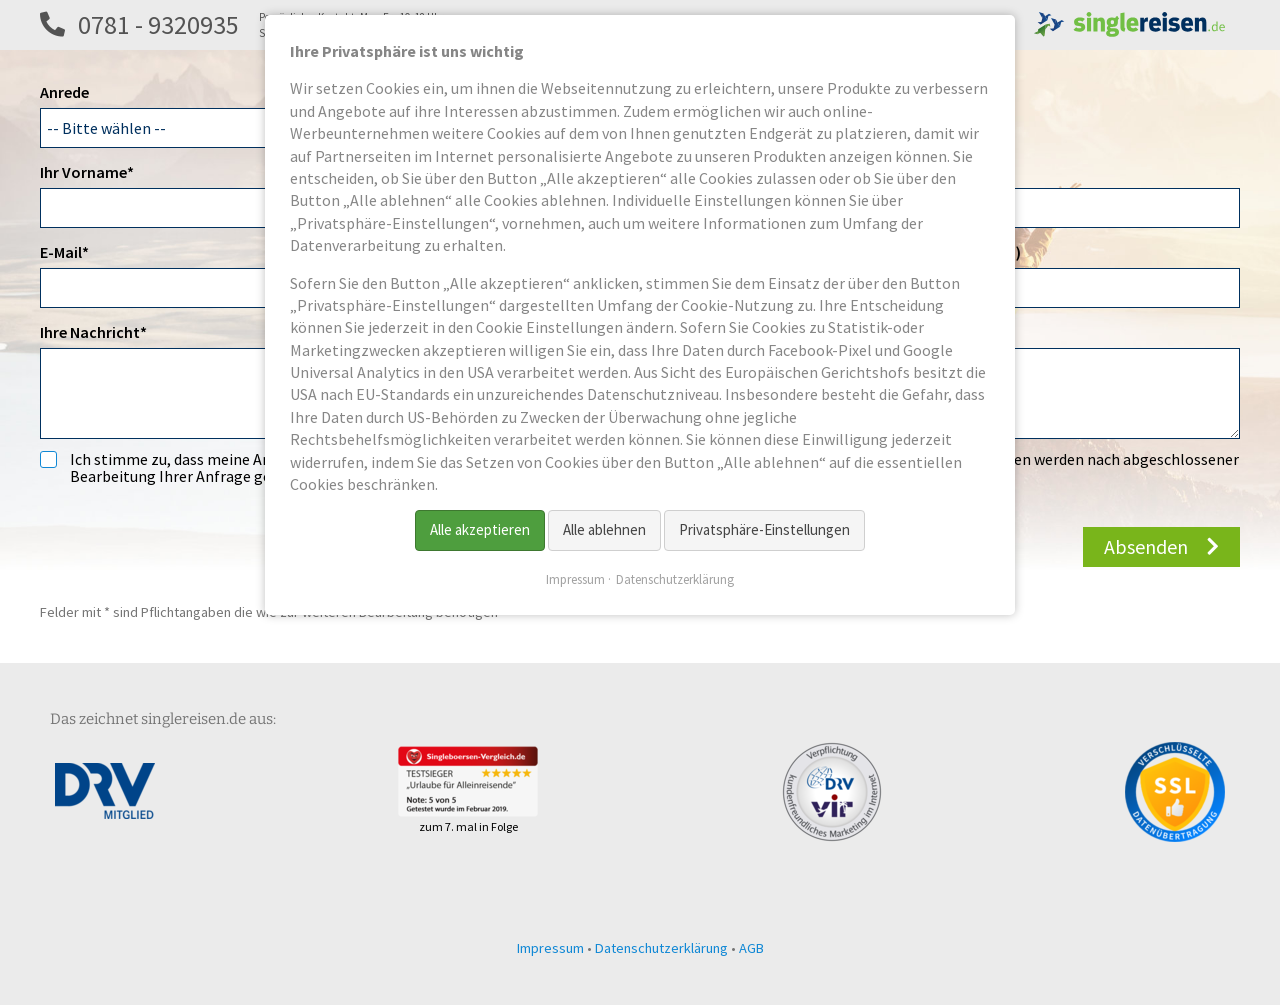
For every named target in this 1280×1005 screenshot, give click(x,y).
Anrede (64, 92)
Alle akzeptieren (480, 529)
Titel (869, 172)
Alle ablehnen (604, 529)
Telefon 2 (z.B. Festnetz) (937, 252)
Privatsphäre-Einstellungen (764, 529)
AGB (751, 948)
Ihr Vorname (87, 171)
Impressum (550, 948)
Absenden (1146, 546)
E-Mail (76, 251)
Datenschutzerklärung (661, 948)
